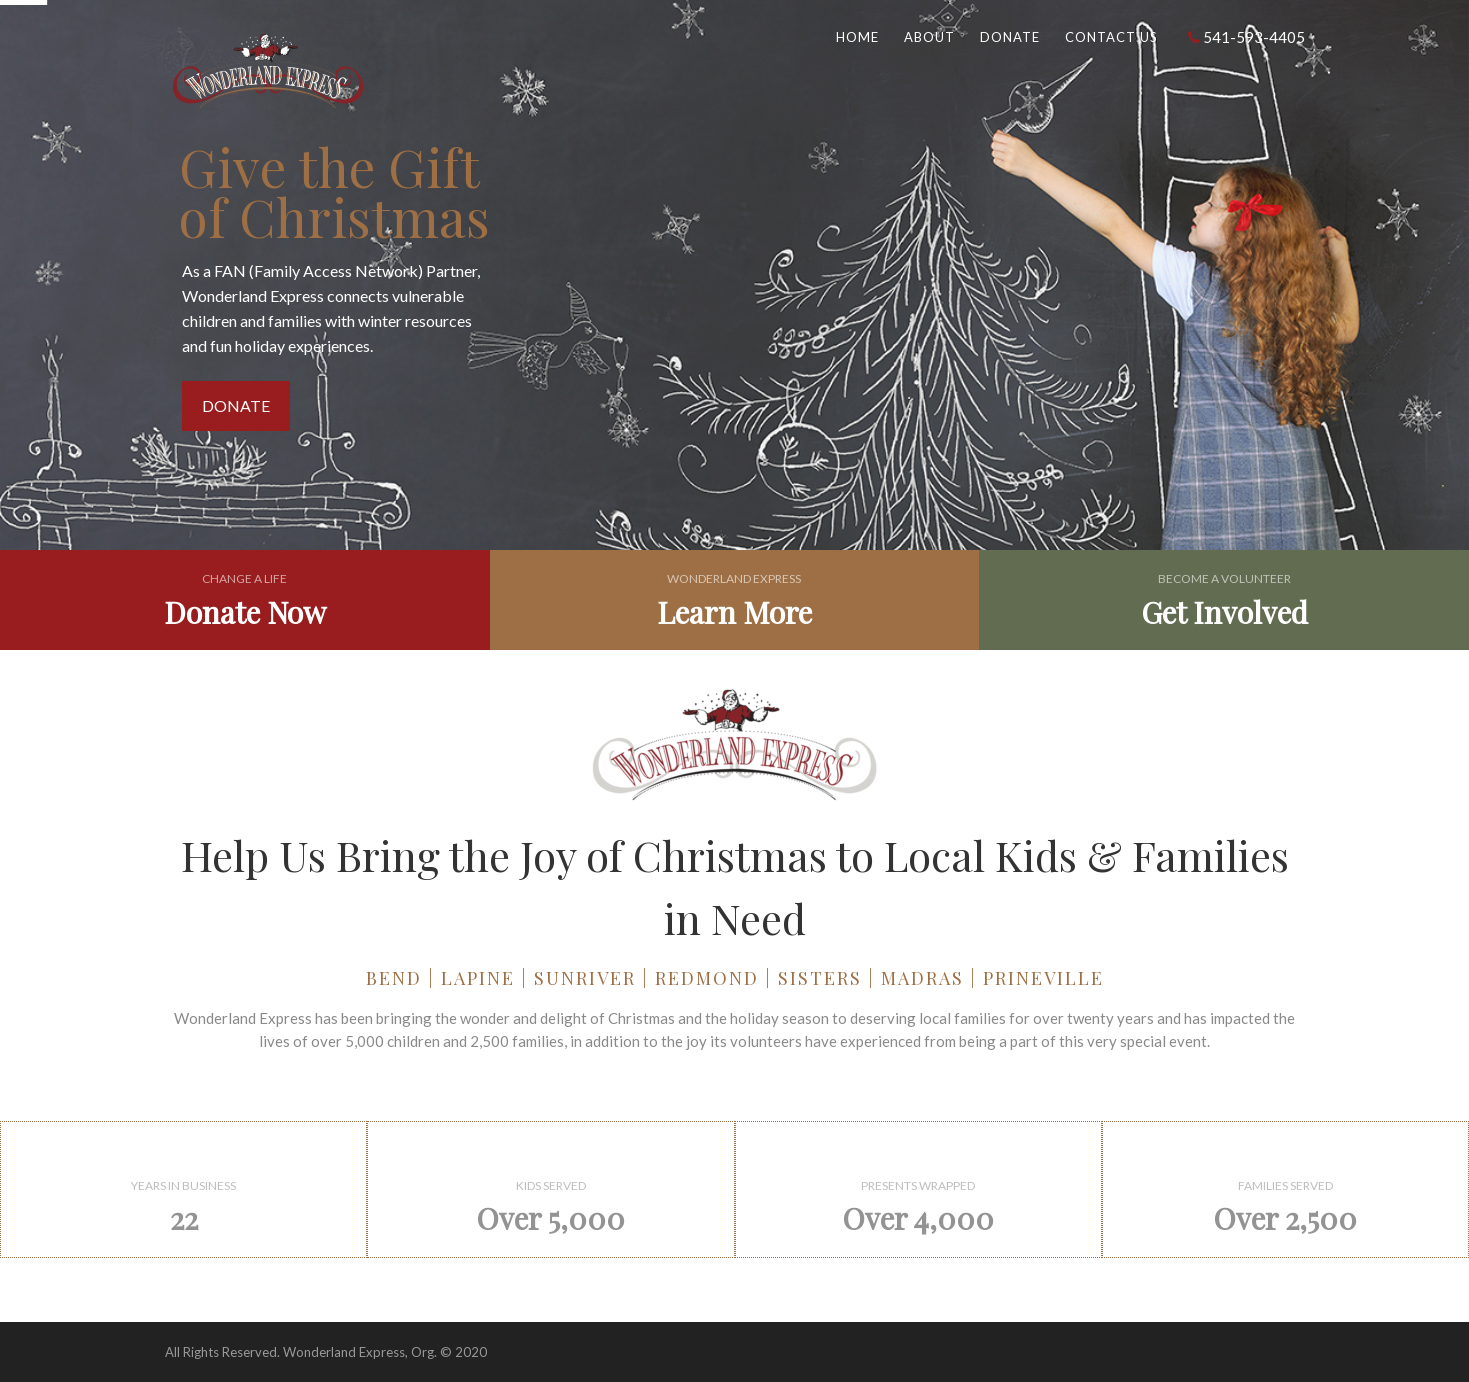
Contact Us (1111, 37)
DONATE (236, 405)
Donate (1010, 37)
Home (857, 37)
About (929, 37)
